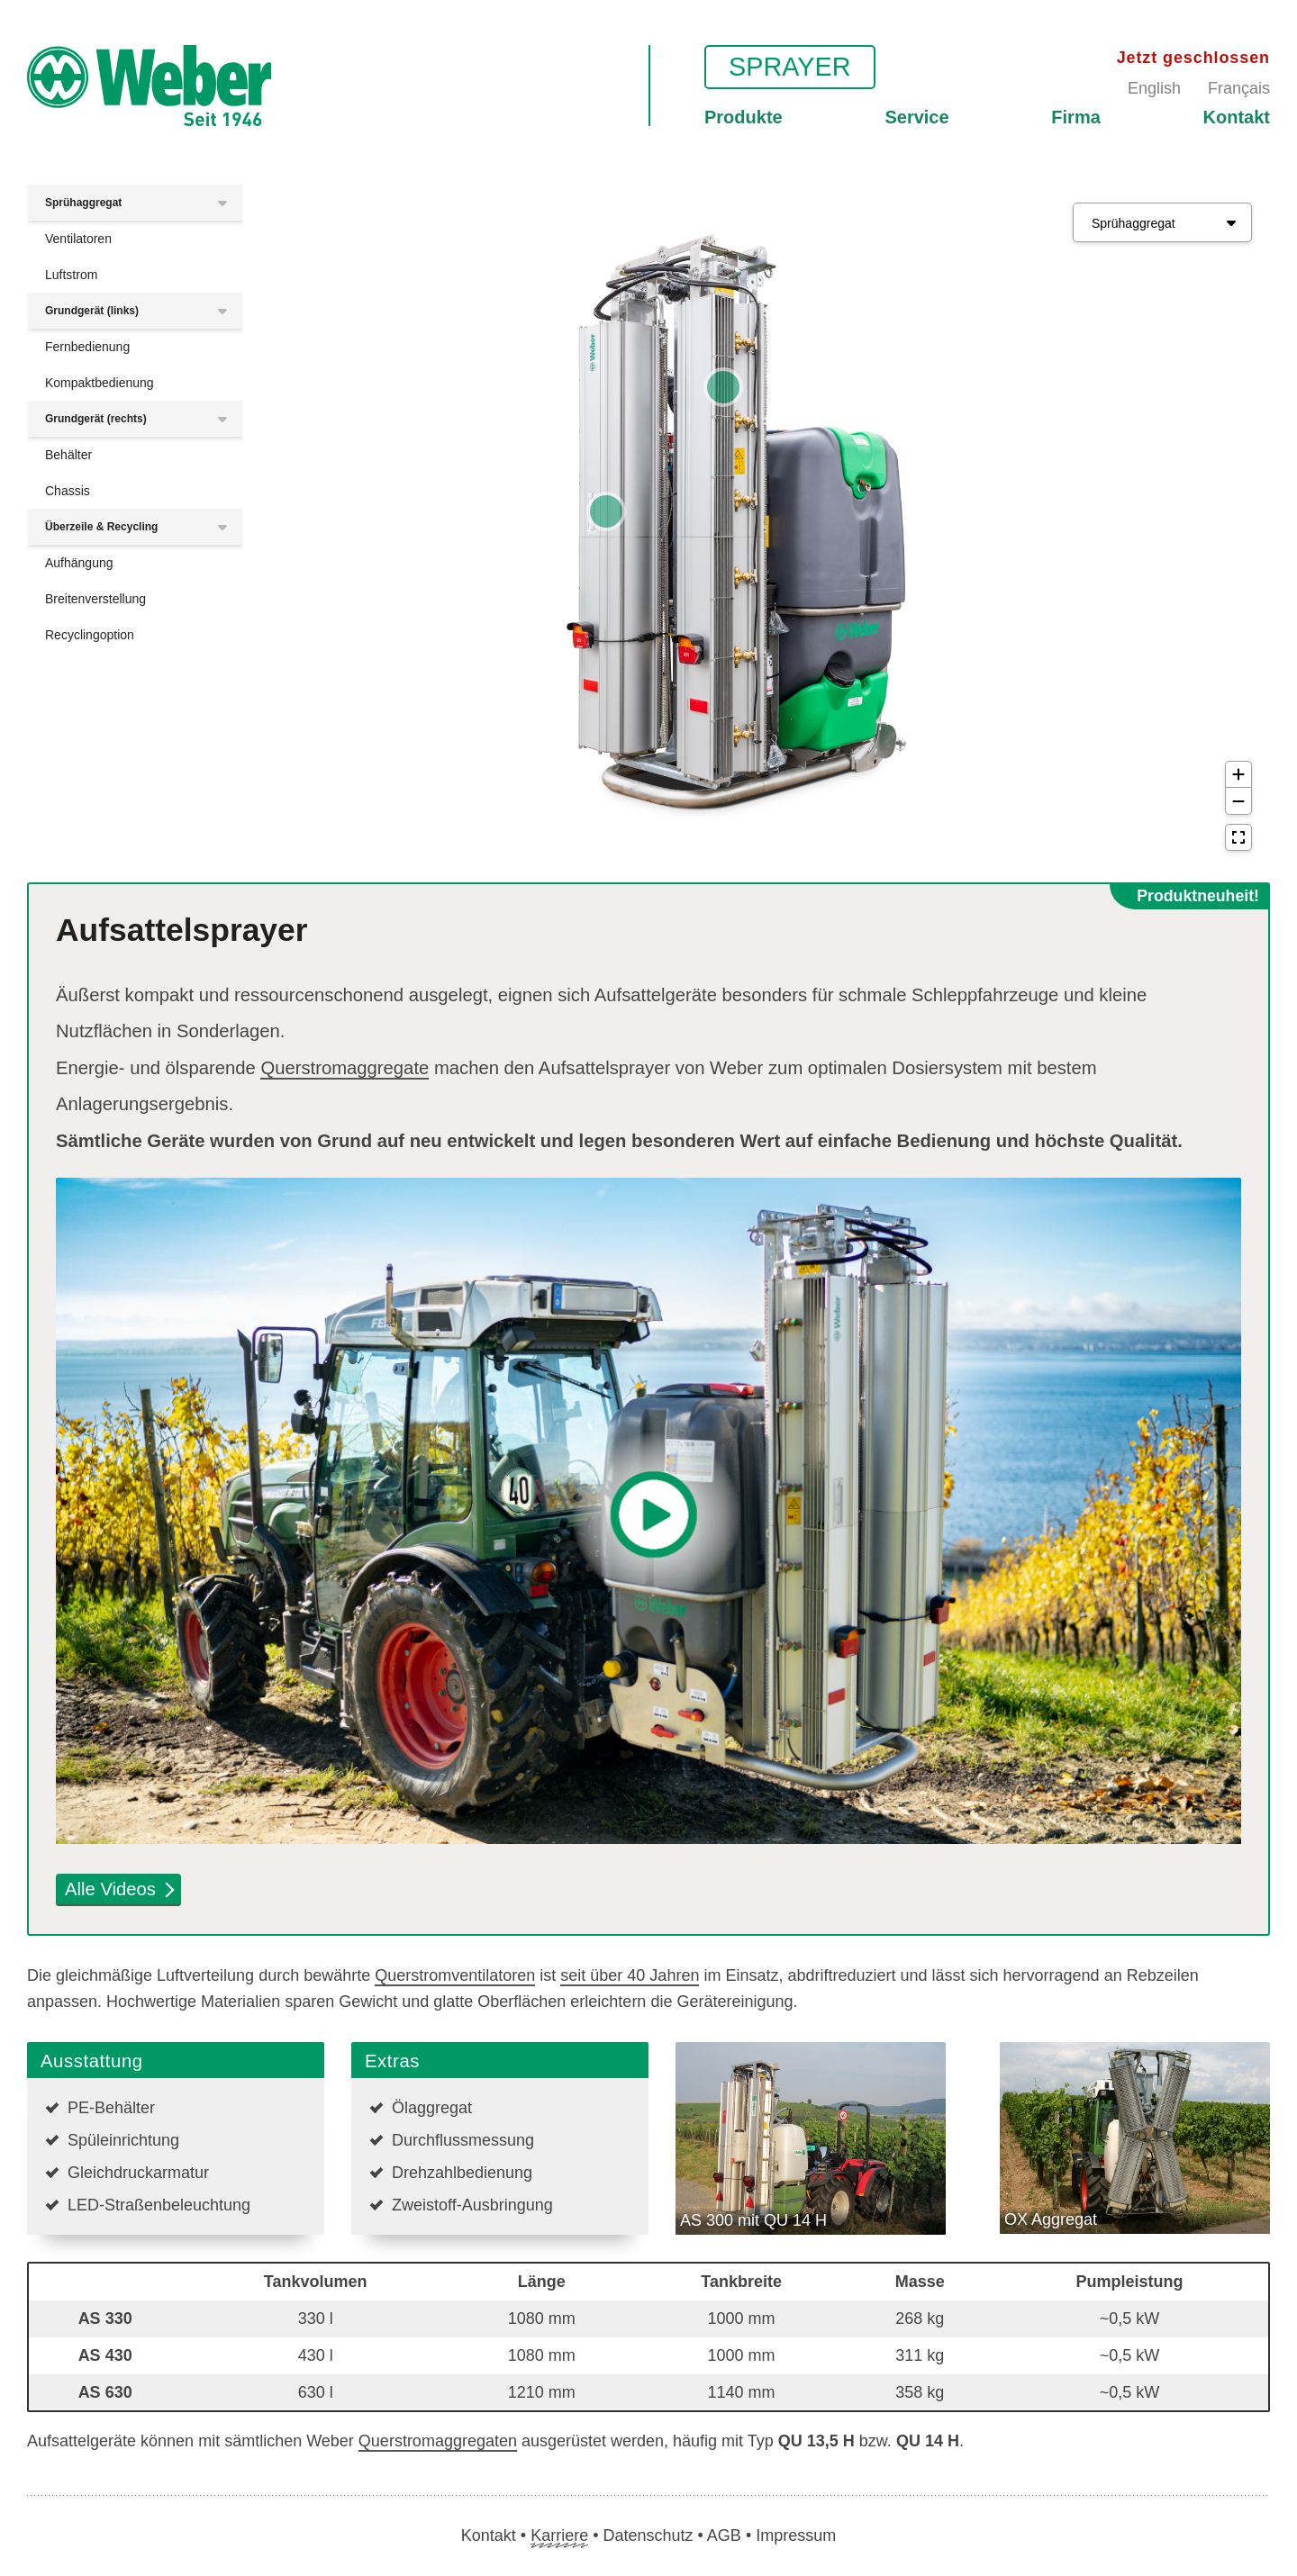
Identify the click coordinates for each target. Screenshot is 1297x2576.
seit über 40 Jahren (629, 1975)
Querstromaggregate (344, 1068)
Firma (1075, 117)
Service (916, 117)
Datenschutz (648, 2535)
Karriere (559, 2535)
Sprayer (790, 66)
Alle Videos (119, 1889)
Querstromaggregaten (437, 2441)
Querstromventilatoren (455, 1975)
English (1154, 88)
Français (1239, 88)
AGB (724, 2535)
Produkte (743, 117)
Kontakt (1236, 117)
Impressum (796, 2535)
